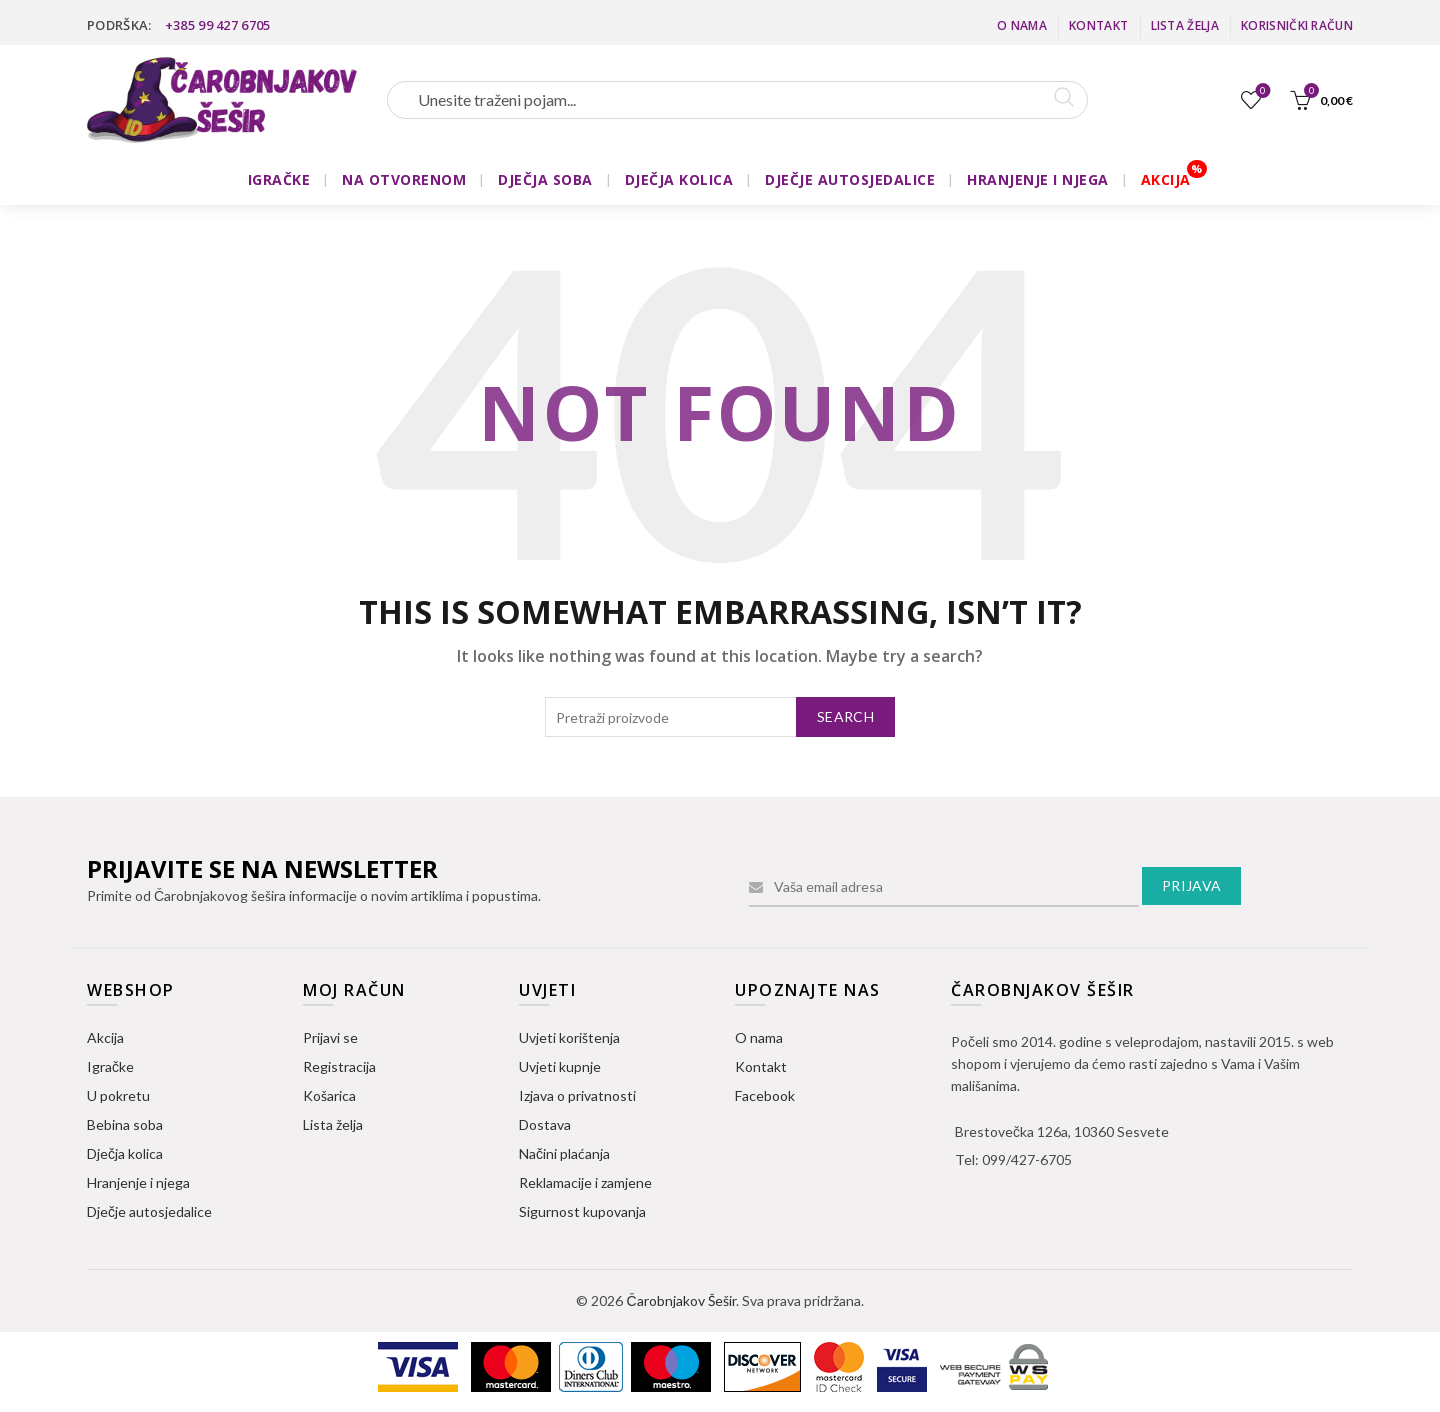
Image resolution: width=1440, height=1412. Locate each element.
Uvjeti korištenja (569, 1037)
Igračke (110, 1066)
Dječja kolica (125, 1153)
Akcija (105, 1037)
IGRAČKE (279, 179)
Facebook (765, 1095)
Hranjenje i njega (138, 1182)
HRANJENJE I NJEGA (1038, 179)
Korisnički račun (1297, 25)
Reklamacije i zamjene (585, 1182)
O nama (1022, 25)
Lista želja (1185, 25)
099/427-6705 (1027, 1159)
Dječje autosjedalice (149, 1211)
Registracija (339, 1066)
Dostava (545, 1124)
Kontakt (1098, 25)
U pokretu (118, 1095)
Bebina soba (125, 1124)
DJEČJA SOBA (545, 179)
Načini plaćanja (564, 1153)
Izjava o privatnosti (577, 1095)
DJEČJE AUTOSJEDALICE (850, 179)
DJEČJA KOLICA (679, 179)
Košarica (329, 1095)
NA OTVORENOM (404, 179)
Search (845, 716)
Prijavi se (330, 1037)
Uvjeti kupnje (560, 1066)
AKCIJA (1166, 179)
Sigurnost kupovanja (582, 1211)
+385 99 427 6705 (218, 25)
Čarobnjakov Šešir (680, 1300)
